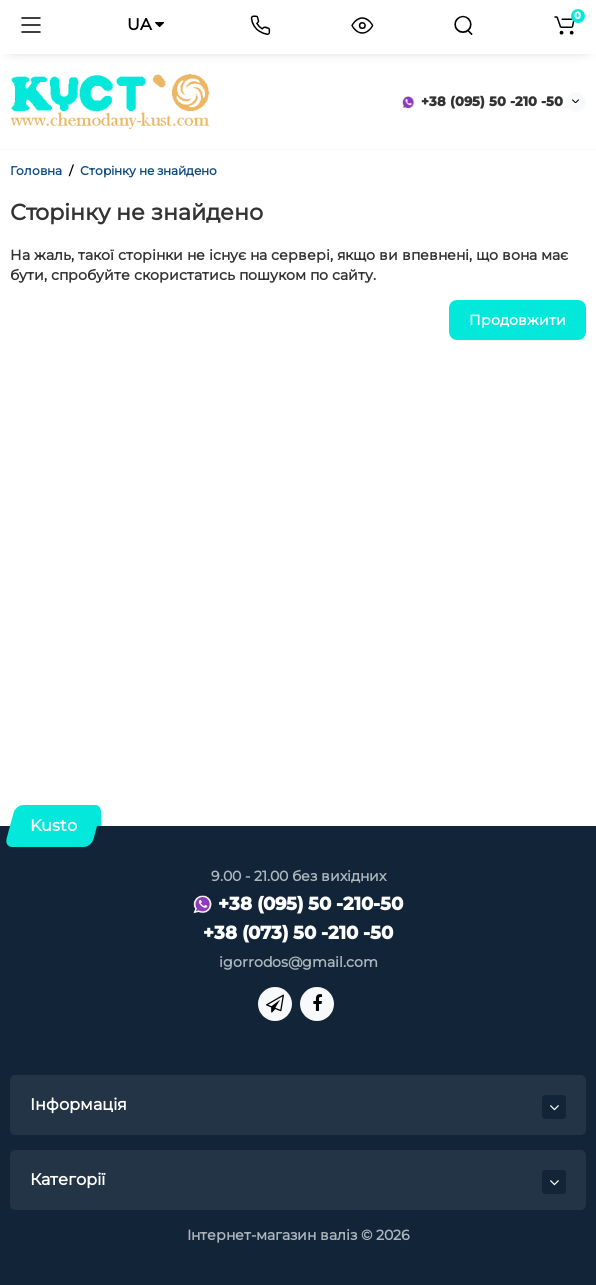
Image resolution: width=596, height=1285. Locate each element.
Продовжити (517, 320)
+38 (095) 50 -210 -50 (482, 101)
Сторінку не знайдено (148, 170)
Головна (36, 170)
